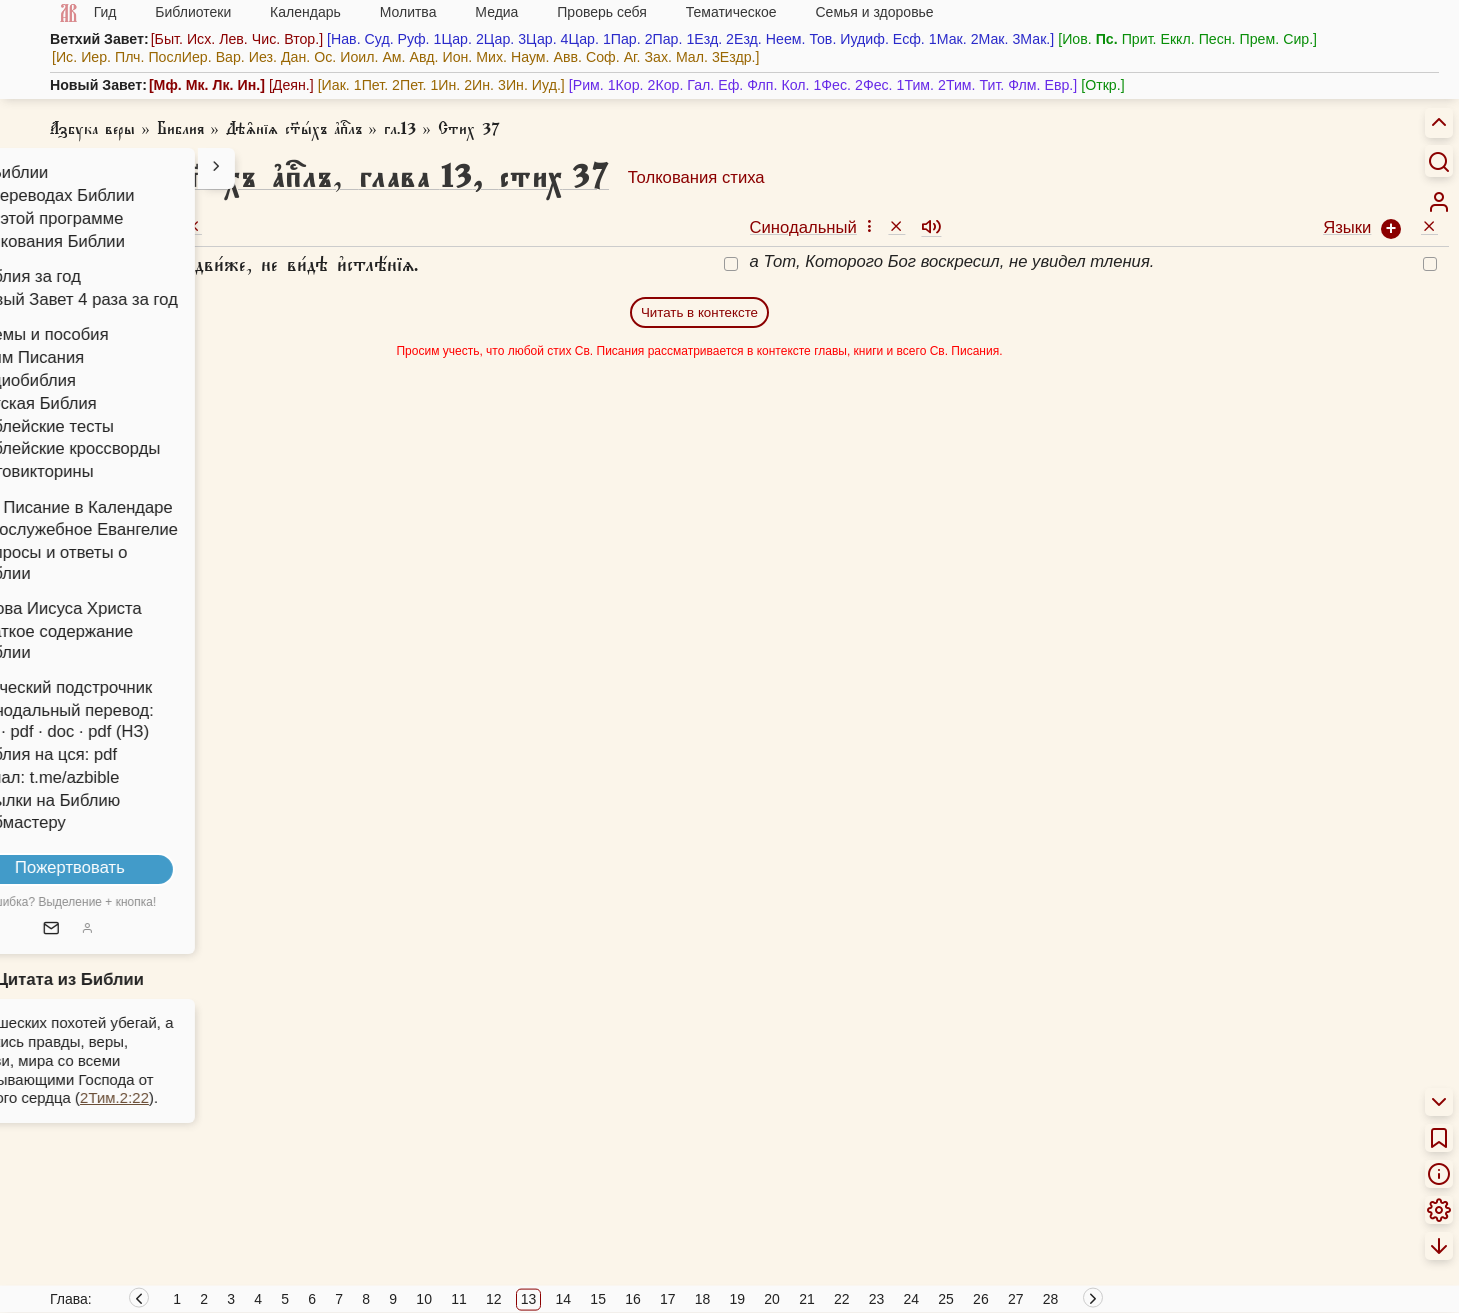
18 (703, 1299)
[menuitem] (1439, 202)
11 (459, 1299)
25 (946, 1299)
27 (1016, 1299)
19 (738, 1299)
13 (529, 1299)
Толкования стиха (696, 177)
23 (877, 1299)
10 (424, 1299)
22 (842, 1299)
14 (564, 1299)
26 (981, 1299)
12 (494, 1299)
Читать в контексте (699, 312)
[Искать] (1439, 161)
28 (1051, 1299)
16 (633, 1299)
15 (598, 1299)
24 (912, 1299)
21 (807, 1299)
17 (668, 1299)
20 (772, 1299)
